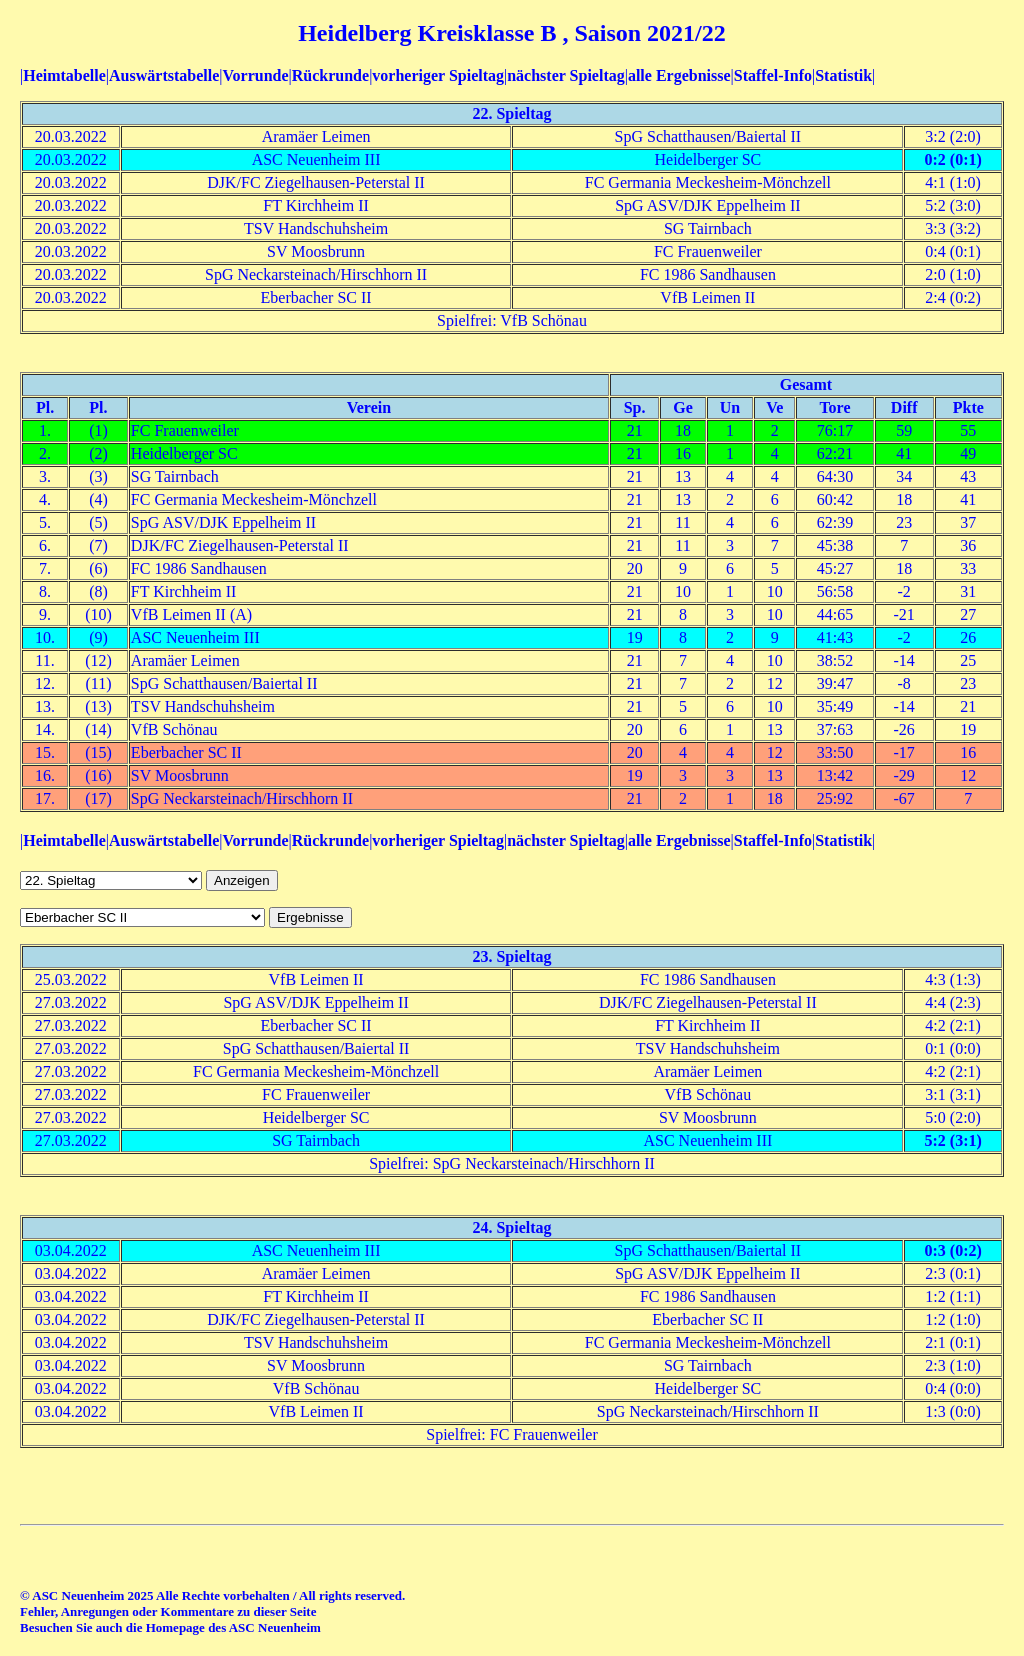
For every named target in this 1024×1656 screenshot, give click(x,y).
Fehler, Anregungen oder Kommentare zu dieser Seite (168, 1611)
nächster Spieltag (565, 75)
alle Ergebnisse (679, 75)
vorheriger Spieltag (438, 75)
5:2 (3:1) (952, 1140)
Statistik (843, 75)
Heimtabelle (64, 75)
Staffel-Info (773, 75)
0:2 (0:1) (952, 159)
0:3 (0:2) (952, 1250)
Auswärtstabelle (164, 75)
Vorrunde (255, 75)
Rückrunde (330, 75)
